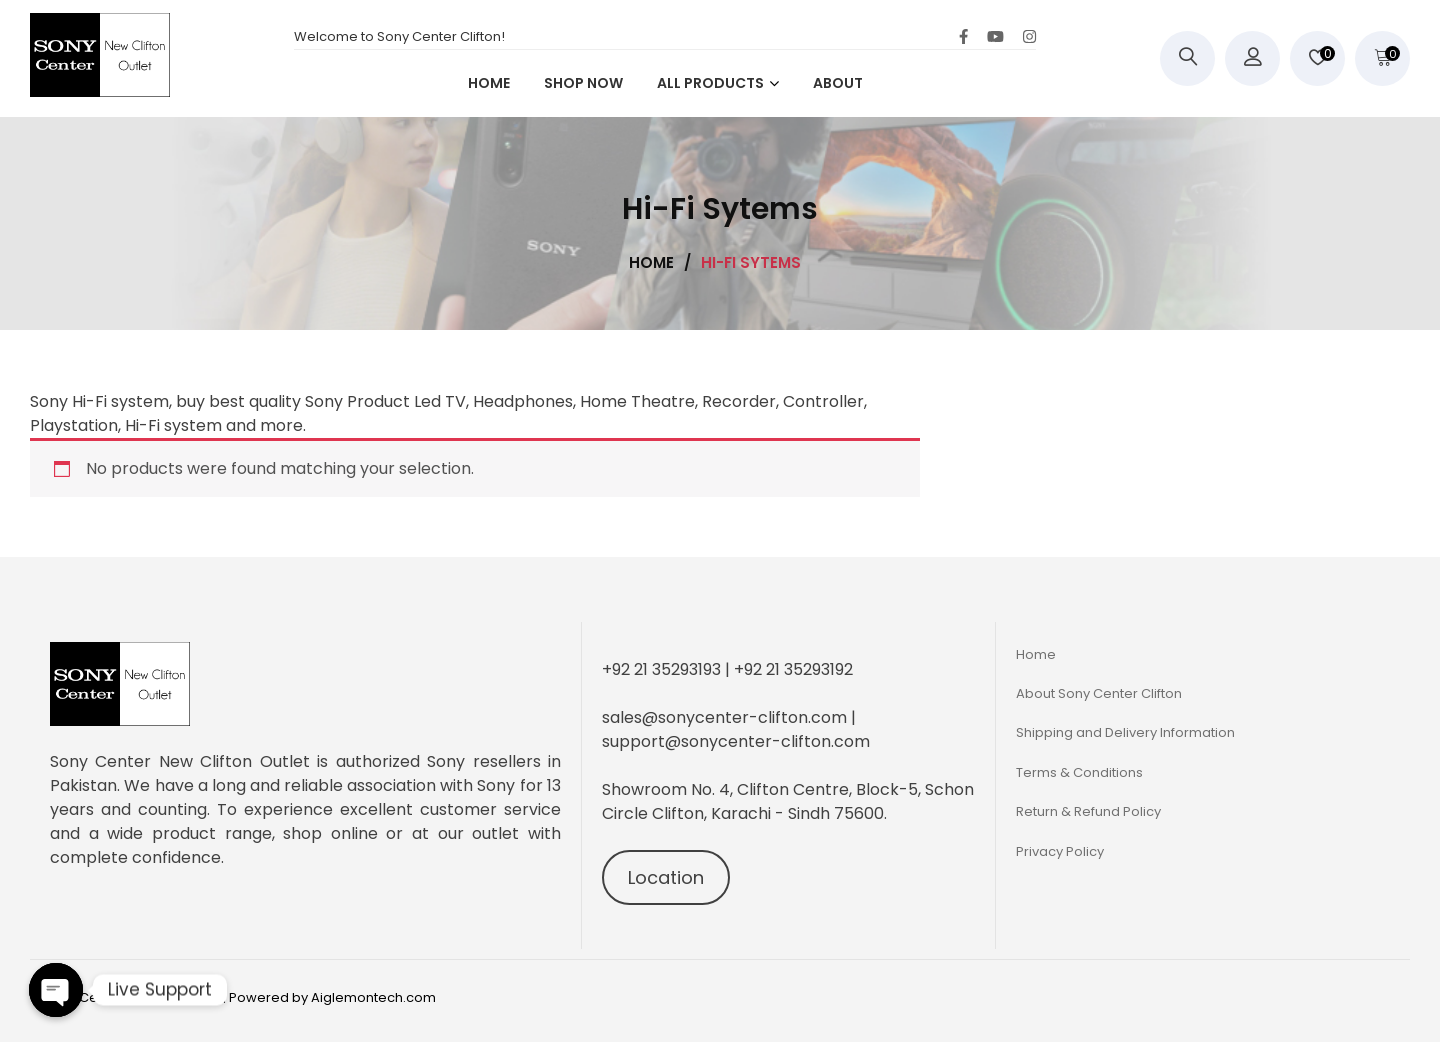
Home (1036, 654)
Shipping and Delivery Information (1125, 732)
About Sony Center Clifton (1099, 693)
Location (666, 877)
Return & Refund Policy (1088, 811)
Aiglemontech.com (373, 997)
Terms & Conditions (1079, 772)
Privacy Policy (1060, 851)
